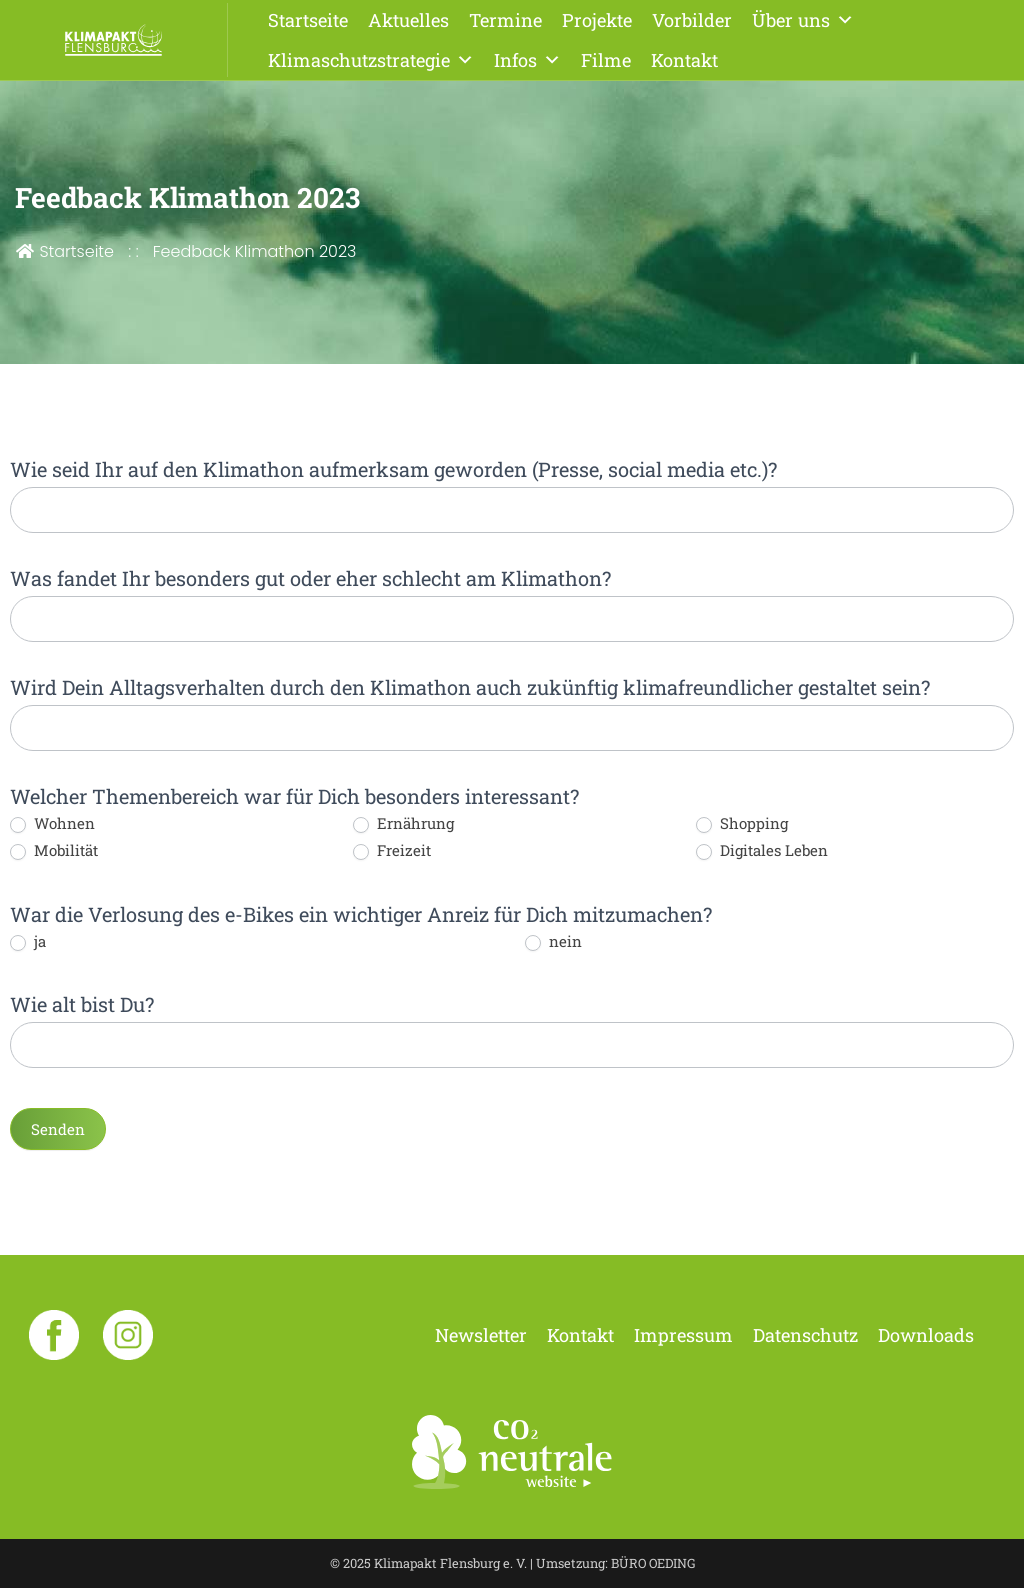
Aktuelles (408, 20)
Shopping (742, 823)
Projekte (597, 20)
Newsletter (481, 1335)
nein (553, 941)
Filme (606, 60)
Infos (527, 60)
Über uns (803, 20)
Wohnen (52, 823)
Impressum (683, 1335)
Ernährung (403, 823)
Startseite (308, 20)
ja (28, 941)
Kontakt (684, 60)
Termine (505, 20)
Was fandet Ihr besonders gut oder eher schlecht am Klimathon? (310, 578)
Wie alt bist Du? (82, 1004)
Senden (58, 1129)
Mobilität (54, 850)
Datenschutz (805, 1335)
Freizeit (392, 850)
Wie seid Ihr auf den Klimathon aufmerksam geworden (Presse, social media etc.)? (393, 469)
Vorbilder (692, 20)
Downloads (926, 1335)
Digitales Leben (762, 850)
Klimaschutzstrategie (371, 60)
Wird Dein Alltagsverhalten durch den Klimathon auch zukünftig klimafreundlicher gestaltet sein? (470, 687)
